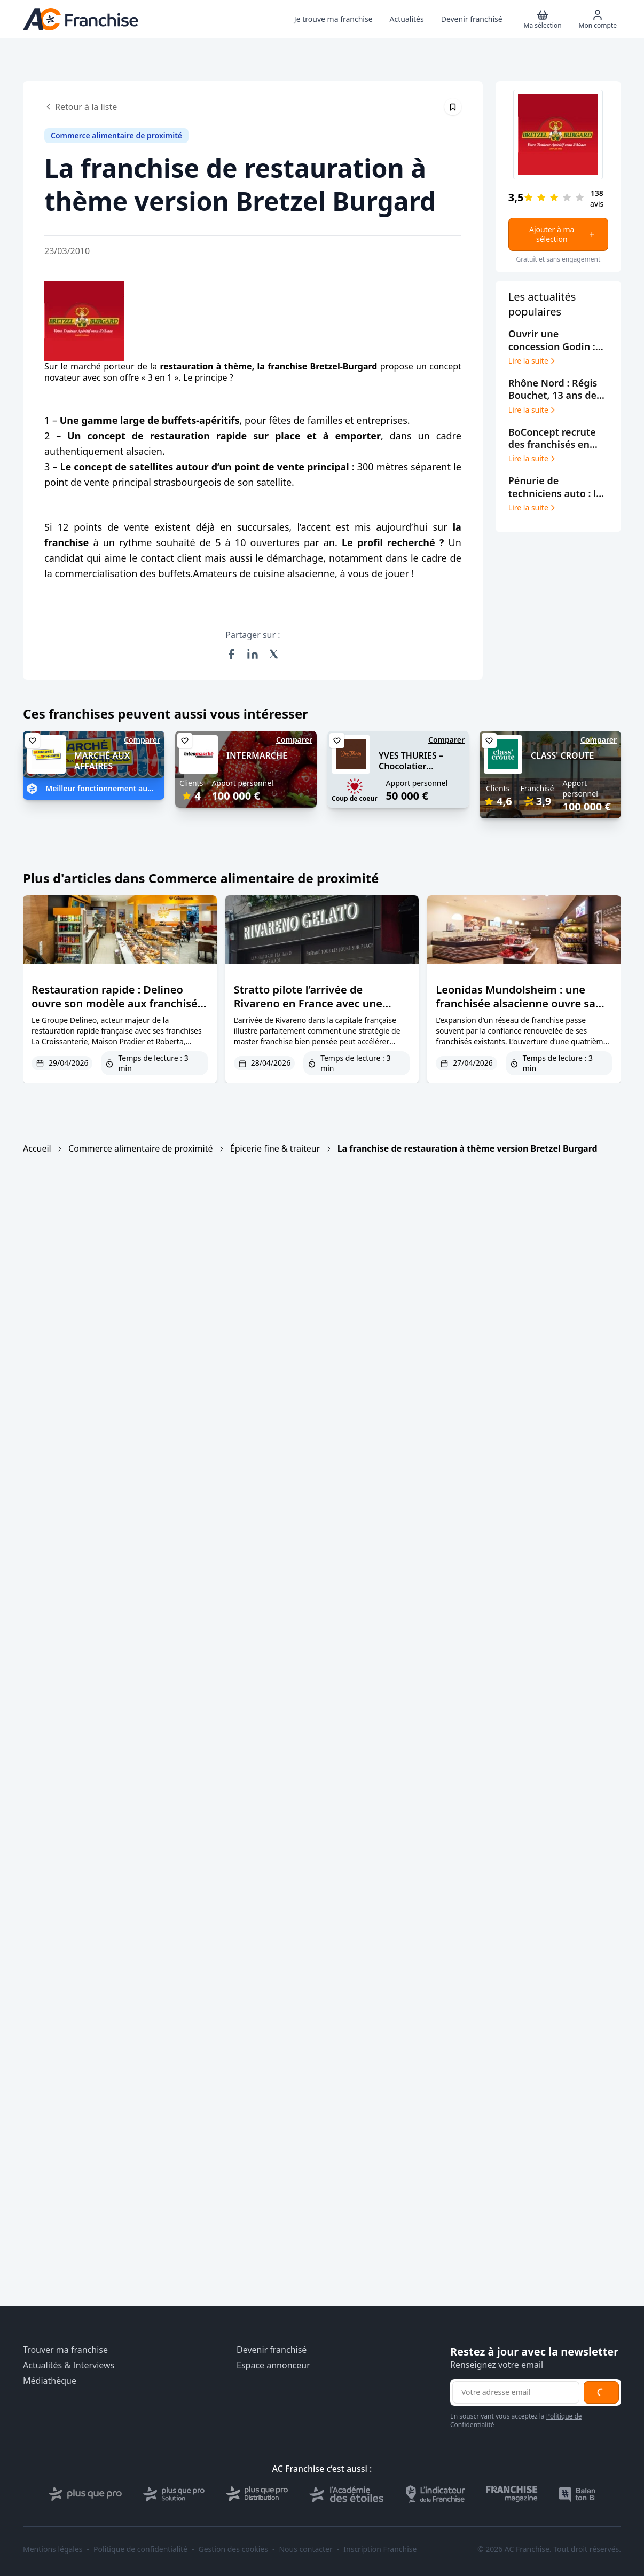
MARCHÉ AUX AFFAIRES (102, 761)
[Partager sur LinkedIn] (252, 654)
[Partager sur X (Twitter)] (273, 654)
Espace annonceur (273, 2365)
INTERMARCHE (256, 755)
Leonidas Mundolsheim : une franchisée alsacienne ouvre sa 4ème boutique (515, 1003)
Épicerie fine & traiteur (275, 1148)
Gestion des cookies (233, 2549)
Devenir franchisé (272, 2350)
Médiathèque (49, 2380)
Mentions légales (53, 2549)
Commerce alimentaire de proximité (140, 1148)
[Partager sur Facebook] (231, 654)
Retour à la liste (80, 107)
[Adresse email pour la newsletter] (515, 2392)
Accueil (37, 1148)
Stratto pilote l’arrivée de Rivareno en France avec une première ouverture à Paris (308, 1003)
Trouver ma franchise (65, 2350)
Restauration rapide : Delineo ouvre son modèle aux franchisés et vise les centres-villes (117, 1003)
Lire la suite (532, 361)
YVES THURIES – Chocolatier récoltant (411, 767)
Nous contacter (305, 2549)
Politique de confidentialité (140, 2549)
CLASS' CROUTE (562, 755)
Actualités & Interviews (68, 2365)
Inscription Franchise (380, 2549)
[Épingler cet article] (452, 106)
